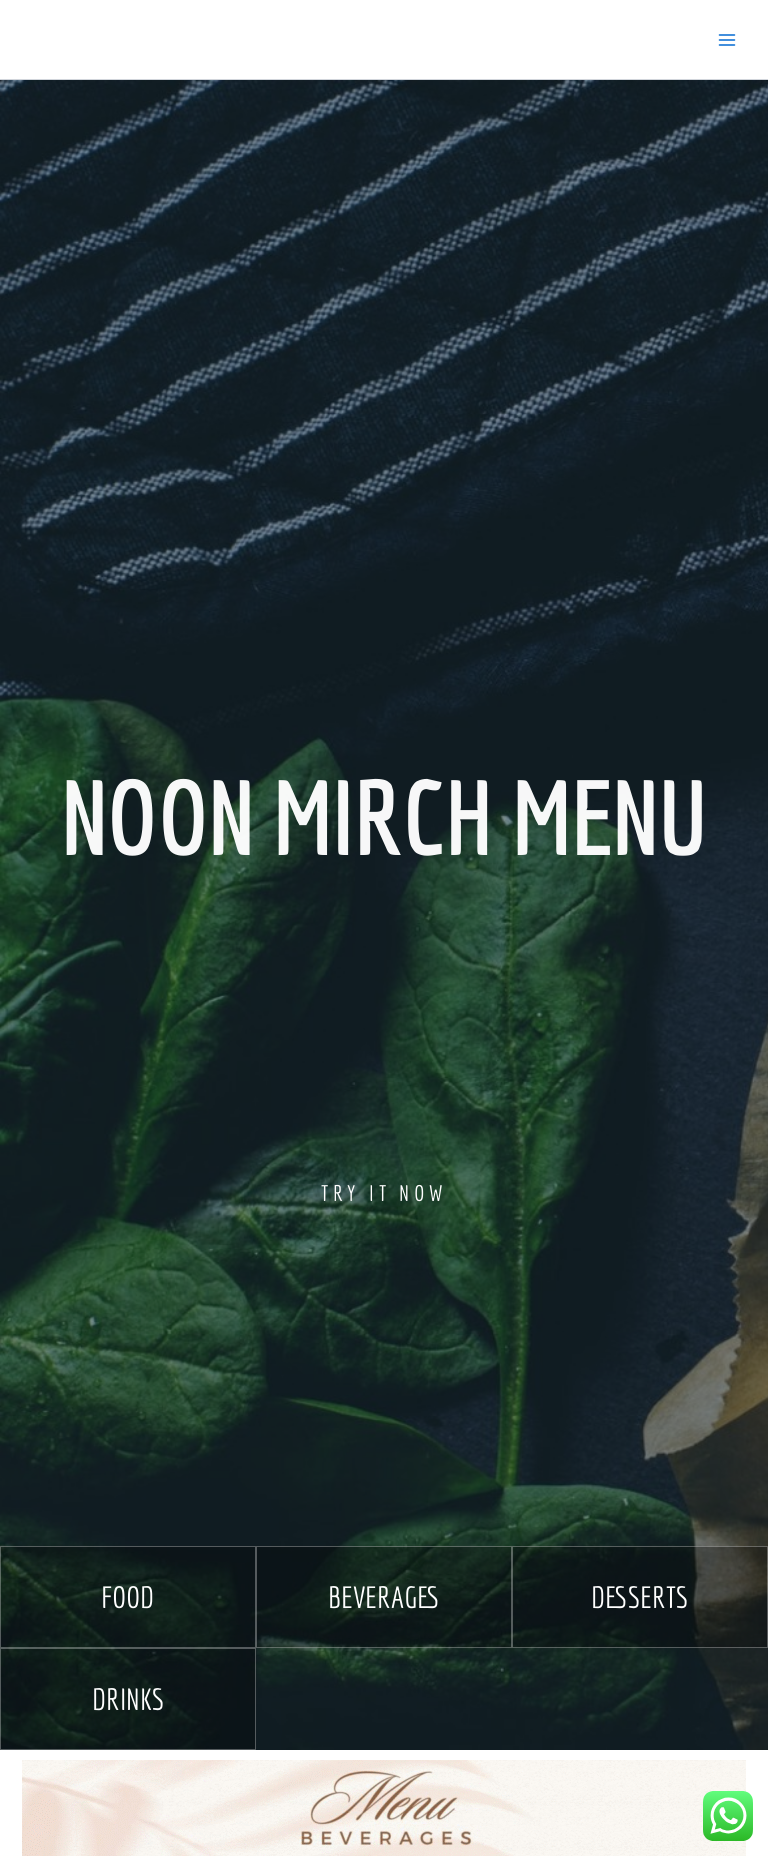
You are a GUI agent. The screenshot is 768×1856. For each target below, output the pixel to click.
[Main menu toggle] (727, 40)
